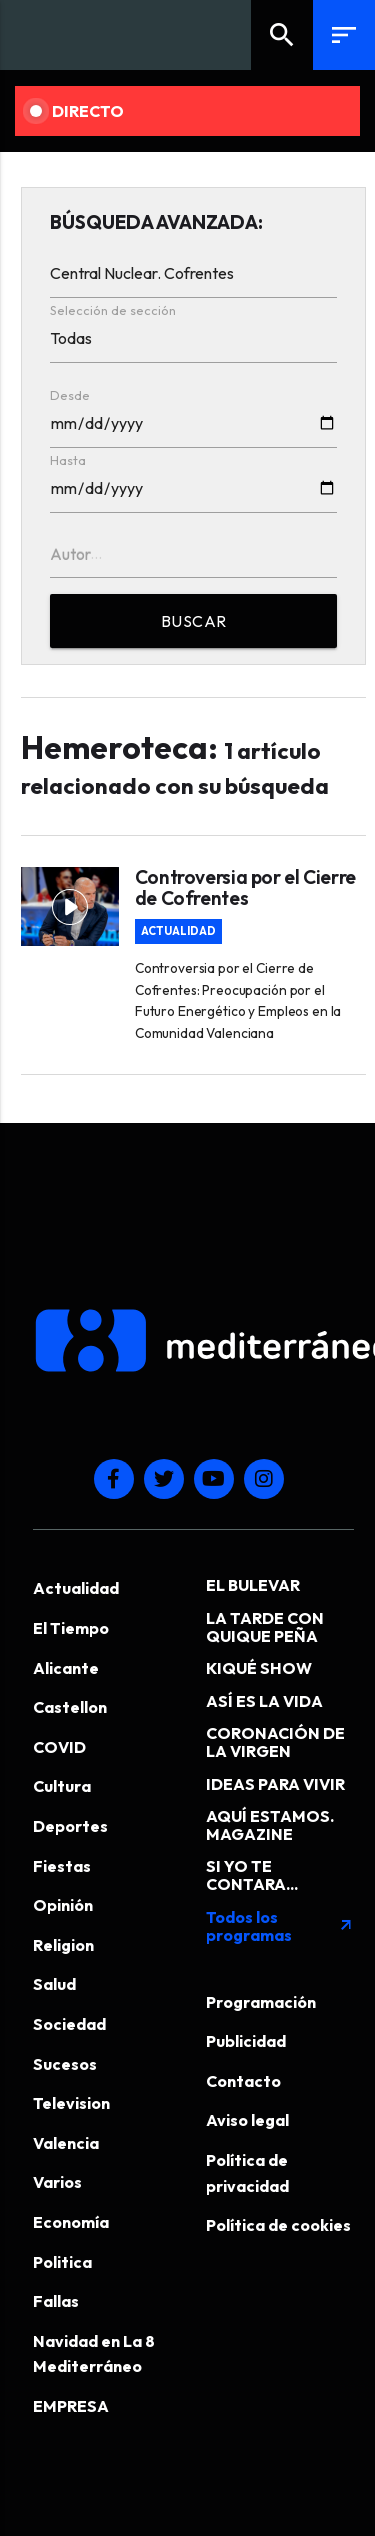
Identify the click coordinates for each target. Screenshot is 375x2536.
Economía (71, 2222)
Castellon (70, 1707)
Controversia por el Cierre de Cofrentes (245, 888)
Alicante (66, 1668)
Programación (261, 2002)
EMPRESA (71, 2406)
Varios (57, 2182)
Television (71, 2103)
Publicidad (246, 2041)
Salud (54, 1984)
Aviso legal (247, 2120)
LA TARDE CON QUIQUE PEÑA (265, 1627)
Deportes (70, 1826)
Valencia (66, 2143)
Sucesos (65, 2064)
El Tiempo (71, 1628)
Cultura (62, 1786)
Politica (62, 2262)
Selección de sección (113, 310)
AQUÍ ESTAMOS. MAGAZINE (270, 1825)
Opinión (63, 1905)
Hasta (68, 460)
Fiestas (62, 1866)
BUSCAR (194, 621)
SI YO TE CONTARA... (252, 1875)
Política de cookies (278, 2225)
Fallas (56, 2301)
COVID (59, 1747)
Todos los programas (280, 1926)
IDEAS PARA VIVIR (275, 1784)
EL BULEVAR (253, 1585)
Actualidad (178, 931)
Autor (70, 554)
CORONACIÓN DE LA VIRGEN (275, 1742)
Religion (63, 1945)
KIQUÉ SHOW (259, 1668)
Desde (70, 395)
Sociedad (69, 2024)
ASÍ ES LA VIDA (264, 1701)
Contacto (243, 2081)
